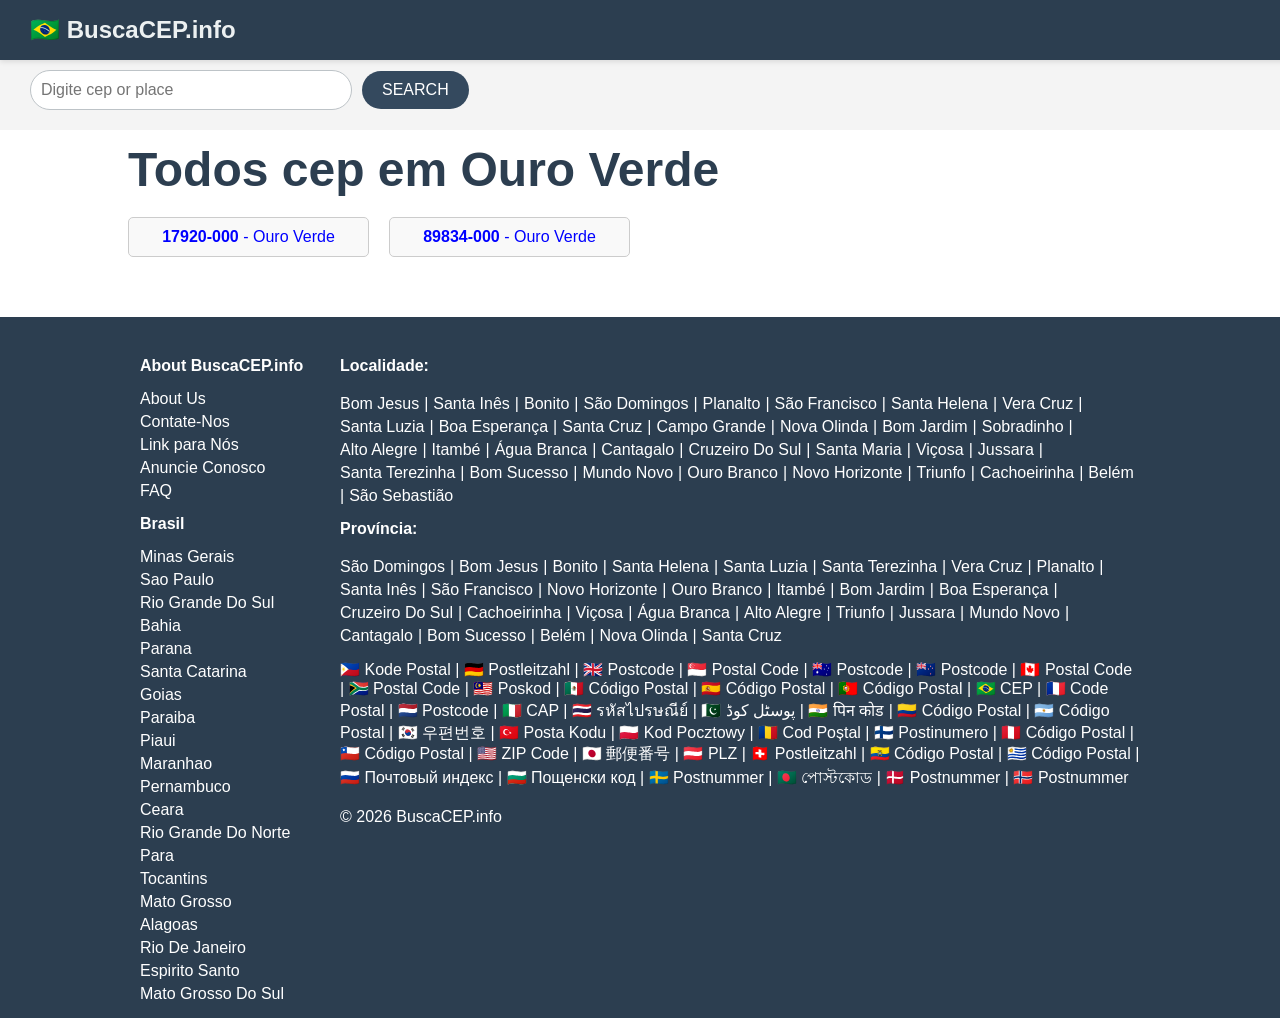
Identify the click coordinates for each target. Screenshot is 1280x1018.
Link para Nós (189, 444)
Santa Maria (859, 449)
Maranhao (176, 763)
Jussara (1006, 449)
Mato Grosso (186, 901)
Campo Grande (710, 426)
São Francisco (826, 403)
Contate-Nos (185, 421)
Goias (161, 694)
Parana (166, 648)
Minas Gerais (187, 556)
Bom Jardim (924, 426)
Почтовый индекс (428, 777)
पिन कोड (858, 710)
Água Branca (541, 449)
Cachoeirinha (1027, 472)
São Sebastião (401, 495)
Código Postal (639, 688)
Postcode (641, 669)
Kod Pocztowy (694, 732)
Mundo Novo (627, 472)
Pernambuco (185, 786)
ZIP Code (535, 753)
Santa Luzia (382, 426)
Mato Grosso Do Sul (212, 993)
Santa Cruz (602, 426)
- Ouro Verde (248, 236)
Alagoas (169, 924)
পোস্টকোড (836, 777)
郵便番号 (638, 753)
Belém (1110, 472)
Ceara (162, 809)
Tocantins (174, 878)
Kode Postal (407, 669)
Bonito (546, 403)
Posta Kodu (564, 732)
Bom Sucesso (519, 472)
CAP (542, 710)
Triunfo (941, 472)
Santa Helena (939, 403)
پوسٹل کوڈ (760, 710)
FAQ (156, 490)
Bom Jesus (379, 403)
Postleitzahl (529, 669)
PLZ (722, 753)
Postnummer (718, 777)
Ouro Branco (732, 472)
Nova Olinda (824, 426)
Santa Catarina (193, 671)
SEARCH (415, 89)
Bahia (160, 625)
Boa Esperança (493, 426)
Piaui (158, 740)
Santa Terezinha (397, 472)
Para (157, 855)
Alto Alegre (378, 449)
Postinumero (943, 732)
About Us (173, 398)
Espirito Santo (190, 970)
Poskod (524, 688)
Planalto (732, 403)
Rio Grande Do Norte (215, 832)
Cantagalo (637, 449)
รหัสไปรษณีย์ (642, 710)
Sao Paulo (177, 579)
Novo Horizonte (847, 472)
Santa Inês (471, 403)
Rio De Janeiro (193, 947)
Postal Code (755, 669)
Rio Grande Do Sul (207, 602)
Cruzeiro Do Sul (744, 449)
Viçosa (940, 449)
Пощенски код (583, 777)
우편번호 (454, 732)
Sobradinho (1023, 426)
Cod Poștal (822, 732)
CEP (1016, 688)
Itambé (456, 449)
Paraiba (167, 717)
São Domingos (635, 403)
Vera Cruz (1037, 403)
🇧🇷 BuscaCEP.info (133, 29)
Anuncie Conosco (202, 467)
